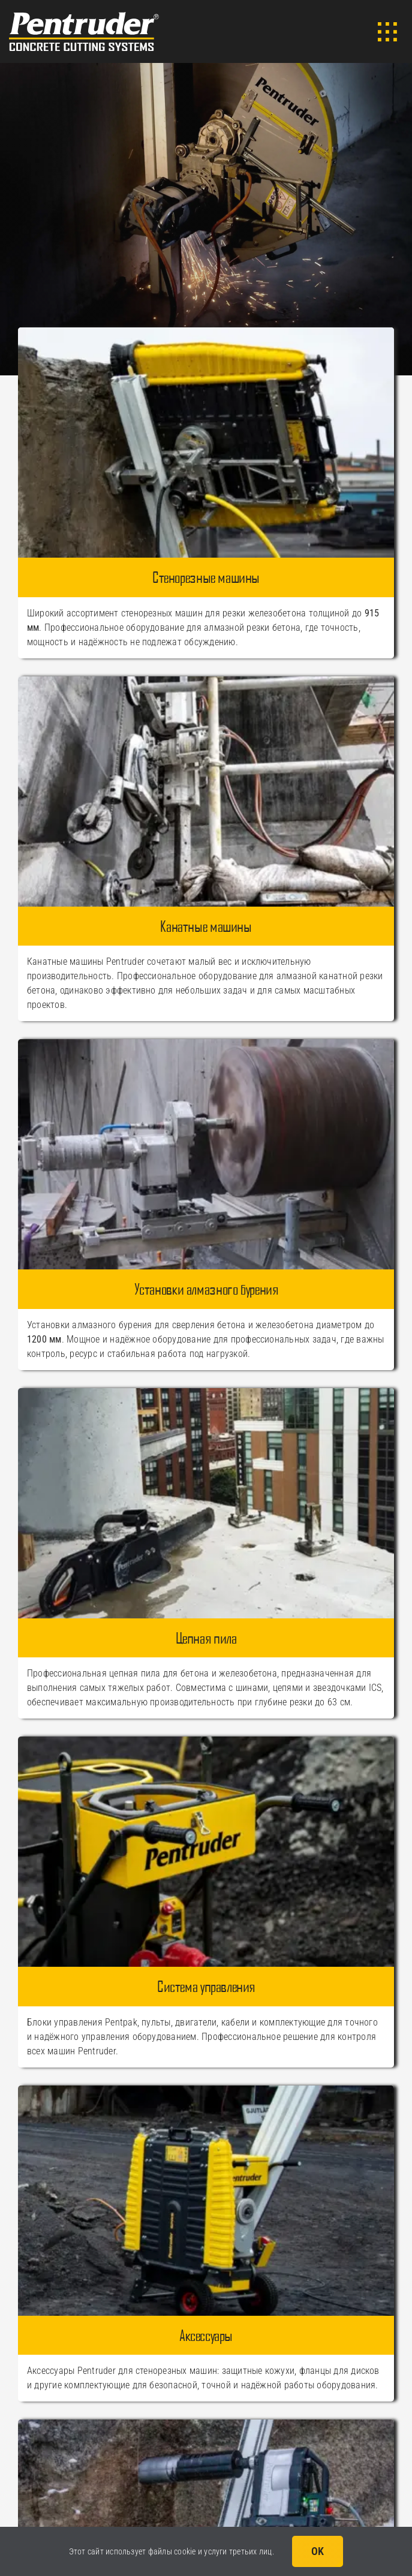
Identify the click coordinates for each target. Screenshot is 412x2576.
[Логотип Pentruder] (84, 16)
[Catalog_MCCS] (206, 2424)
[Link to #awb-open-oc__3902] (387, 31)
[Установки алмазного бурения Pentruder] (206, 1043)
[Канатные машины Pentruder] (206, 681)
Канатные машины (205, 926)
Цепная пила (206, 1638)
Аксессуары (206, 2335)
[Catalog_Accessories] (206, 2090)
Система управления (206, 1986)
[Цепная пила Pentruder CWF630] (206, 1392)
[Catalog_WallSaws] (206, 332)
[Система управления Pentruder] (206, 1741)
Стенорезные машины (206, 577)
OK (317, 2551)
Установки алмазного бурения (206, 1289)
